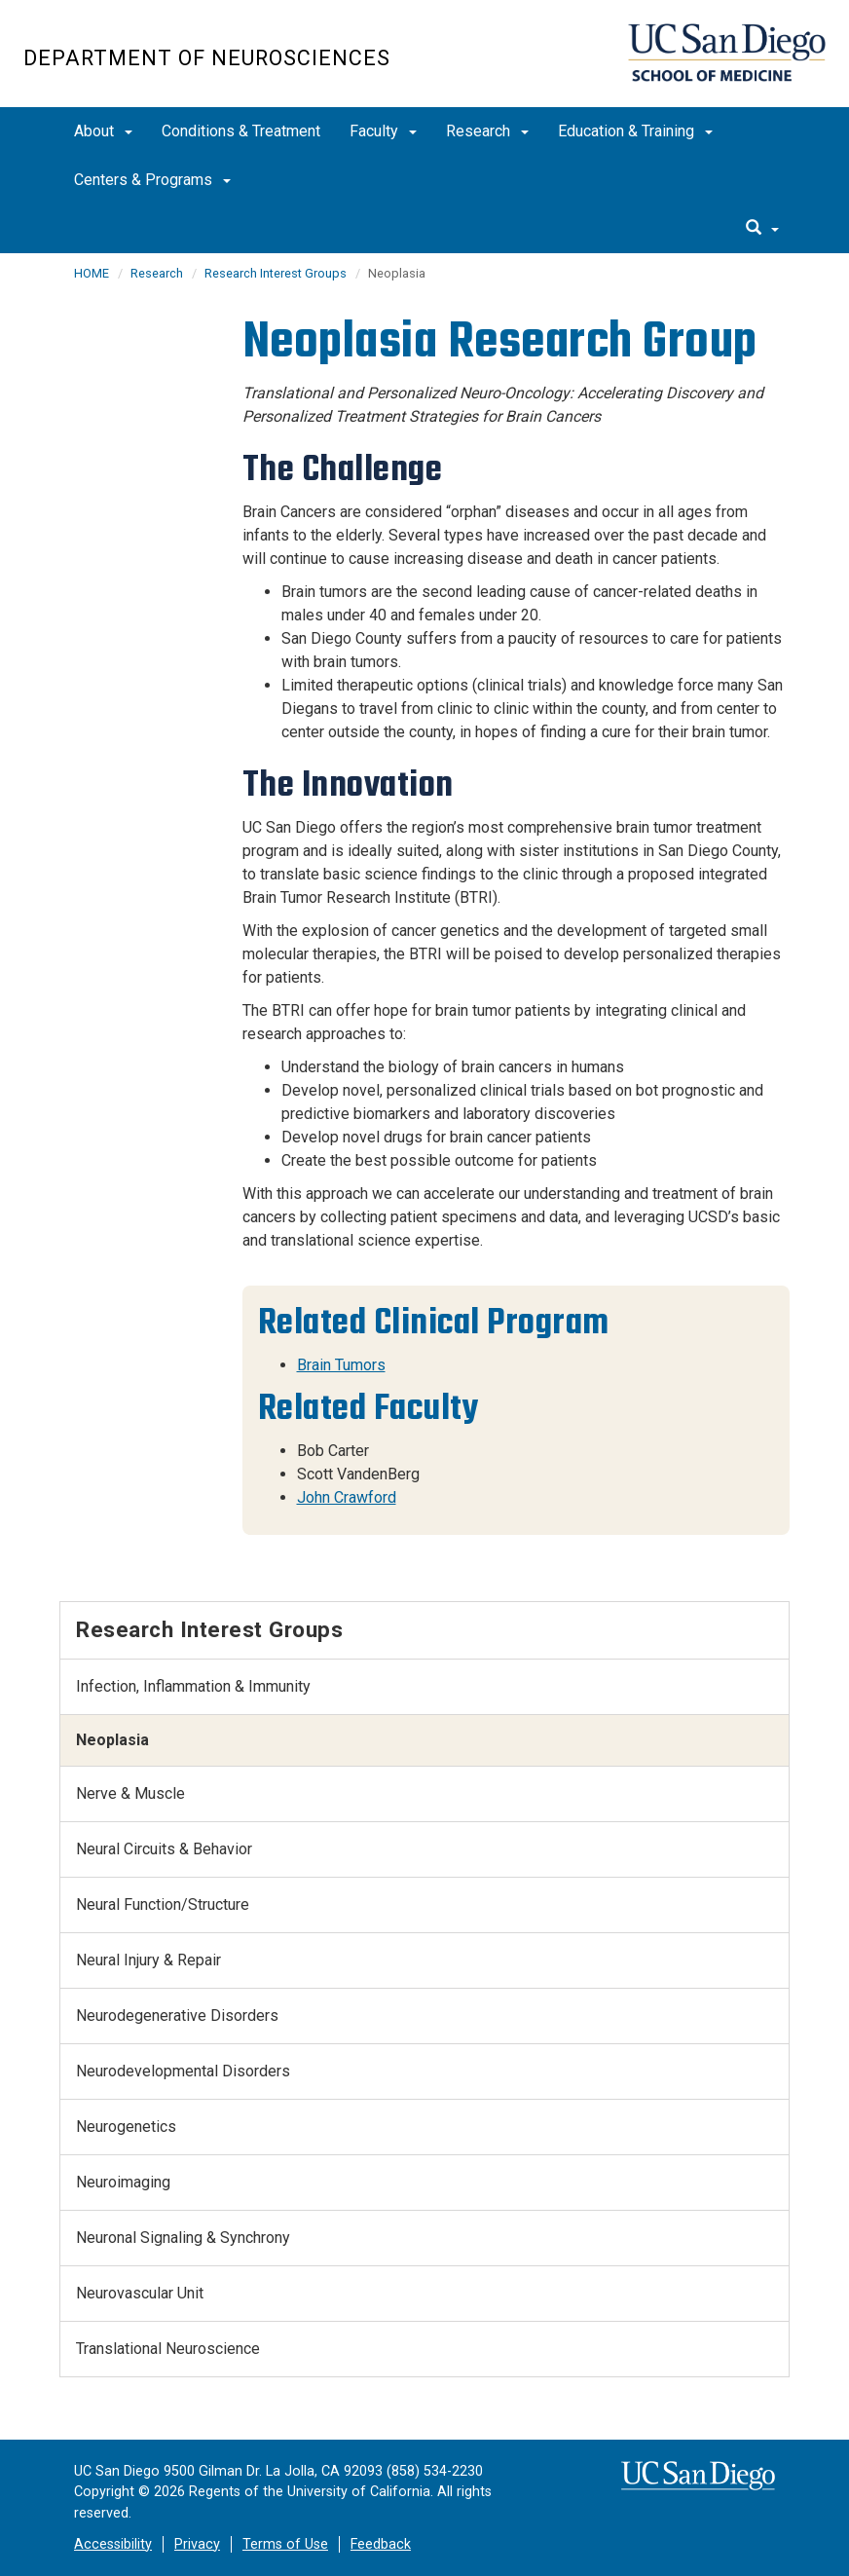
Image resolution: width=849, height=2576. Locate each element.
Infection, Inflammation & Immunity (193, 1686)
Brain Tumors (341, 1365)
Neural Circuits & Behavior (164, 1849)
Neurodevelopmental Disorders (183, 2071)
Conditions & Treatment (241, 131)
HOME (91, 273)
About (103, 131)
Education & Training (635, 131)
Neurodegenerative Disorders (177, 2015)
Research (487, 131)
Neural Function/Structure (162, 1904)
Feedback (381, 2544)
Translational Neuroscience (168, 2348)
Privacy (197, 2544)
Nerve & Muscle (130, 1793)
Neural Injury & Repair (148, 1960)
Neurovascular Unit (139, 2293)
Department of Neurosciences (206, 58)
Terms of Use (285, 2544)
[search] (762, 229)
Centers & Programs (152, 179)
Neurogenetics (126, 2126)
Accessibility (113, 2544)
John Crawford (346, 1497)
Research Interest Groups (275, 273)
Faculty (383, 131)
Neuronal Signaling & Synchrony (183, 2237)
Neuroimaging (123, 2182)
